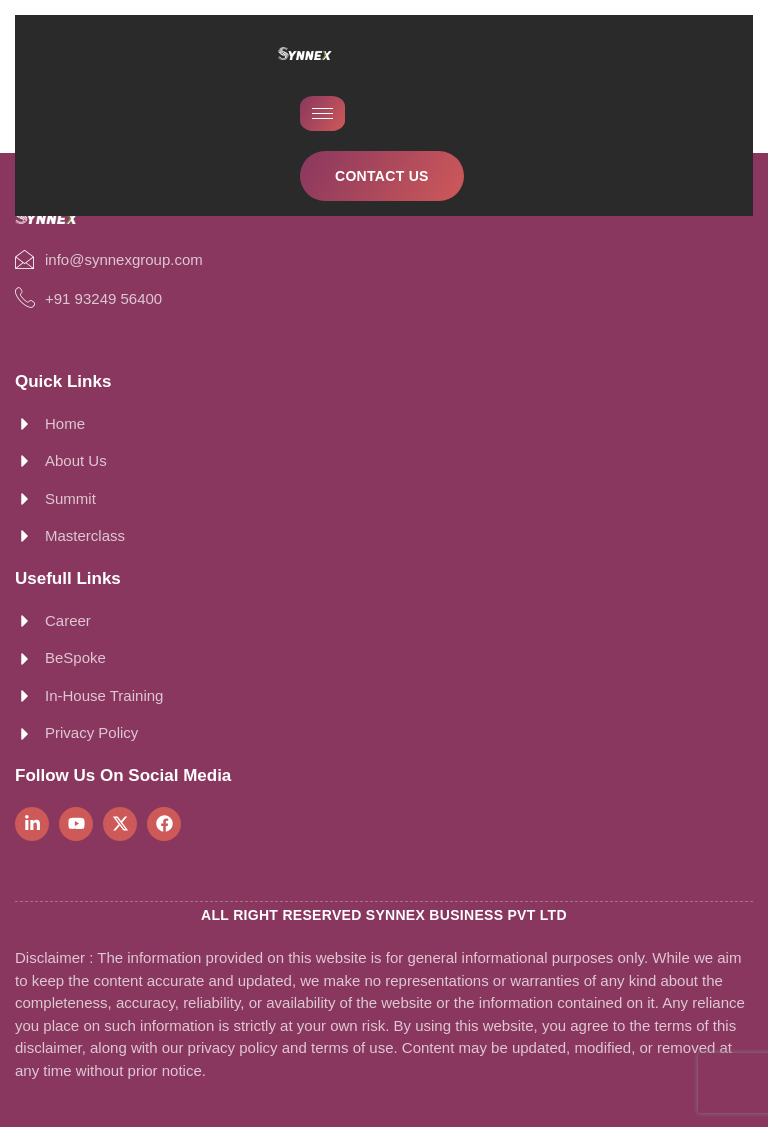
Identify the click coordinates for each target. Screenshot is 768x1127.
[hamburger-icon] (322, 113)
